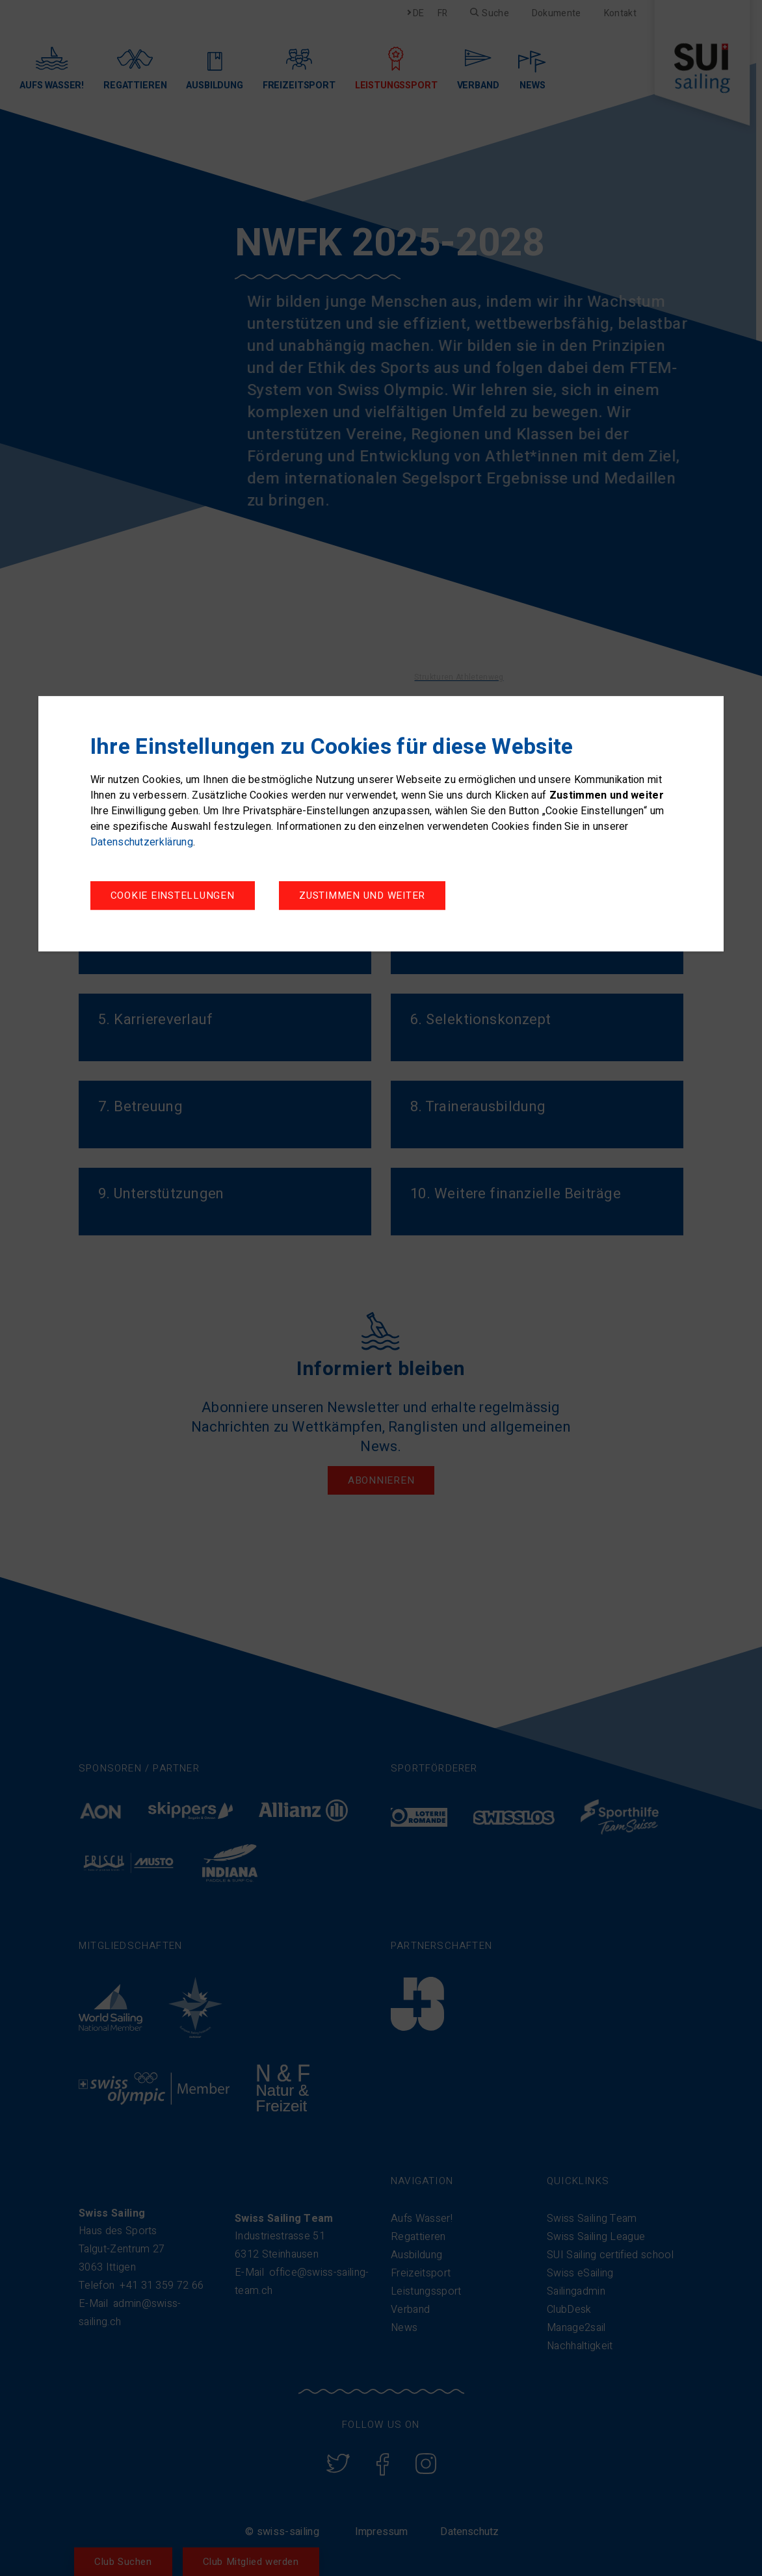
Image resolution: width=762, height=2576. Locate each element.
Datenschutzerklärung (141, 842)
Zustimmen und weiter (362, 895)
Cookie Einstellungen (173, 895)
